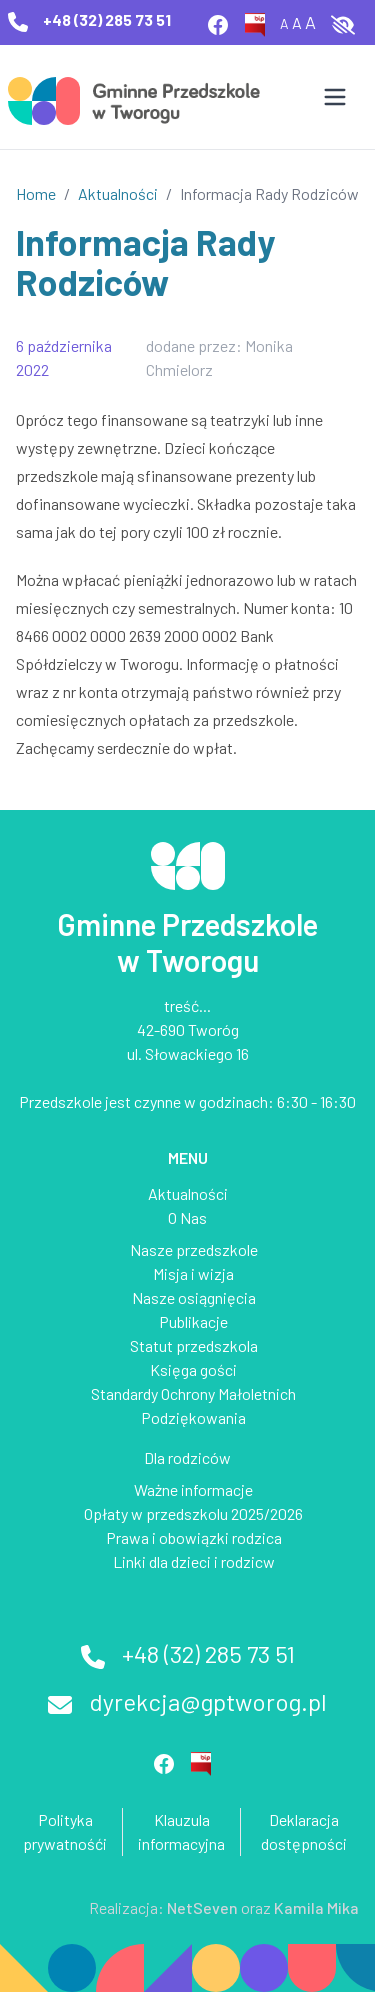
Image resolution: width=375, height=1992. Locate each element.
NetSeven (202, 1907)
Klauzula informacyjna (181, 1831)
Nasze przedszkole (194, 1249)
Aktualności (118, 193)
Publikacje (193, 1321)
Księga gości (193, 1369)
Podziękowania (193, 1417)
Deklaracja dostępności (304, 1831)
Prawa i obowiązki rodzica (194, 1537)
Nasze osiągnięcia (194, 1297)
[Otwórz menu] (335, 97)
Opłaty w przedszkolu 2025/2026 (193, 1513)
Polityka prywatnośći (65, 1831)
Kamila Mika (316, 1907)
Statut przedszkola (194, 1345)
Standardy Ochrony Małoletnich (193, 1393)
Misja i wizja (193, 1273)
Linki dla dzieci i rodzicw (194, 1561)
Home (36, 193)
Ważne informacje (193, 1489)
